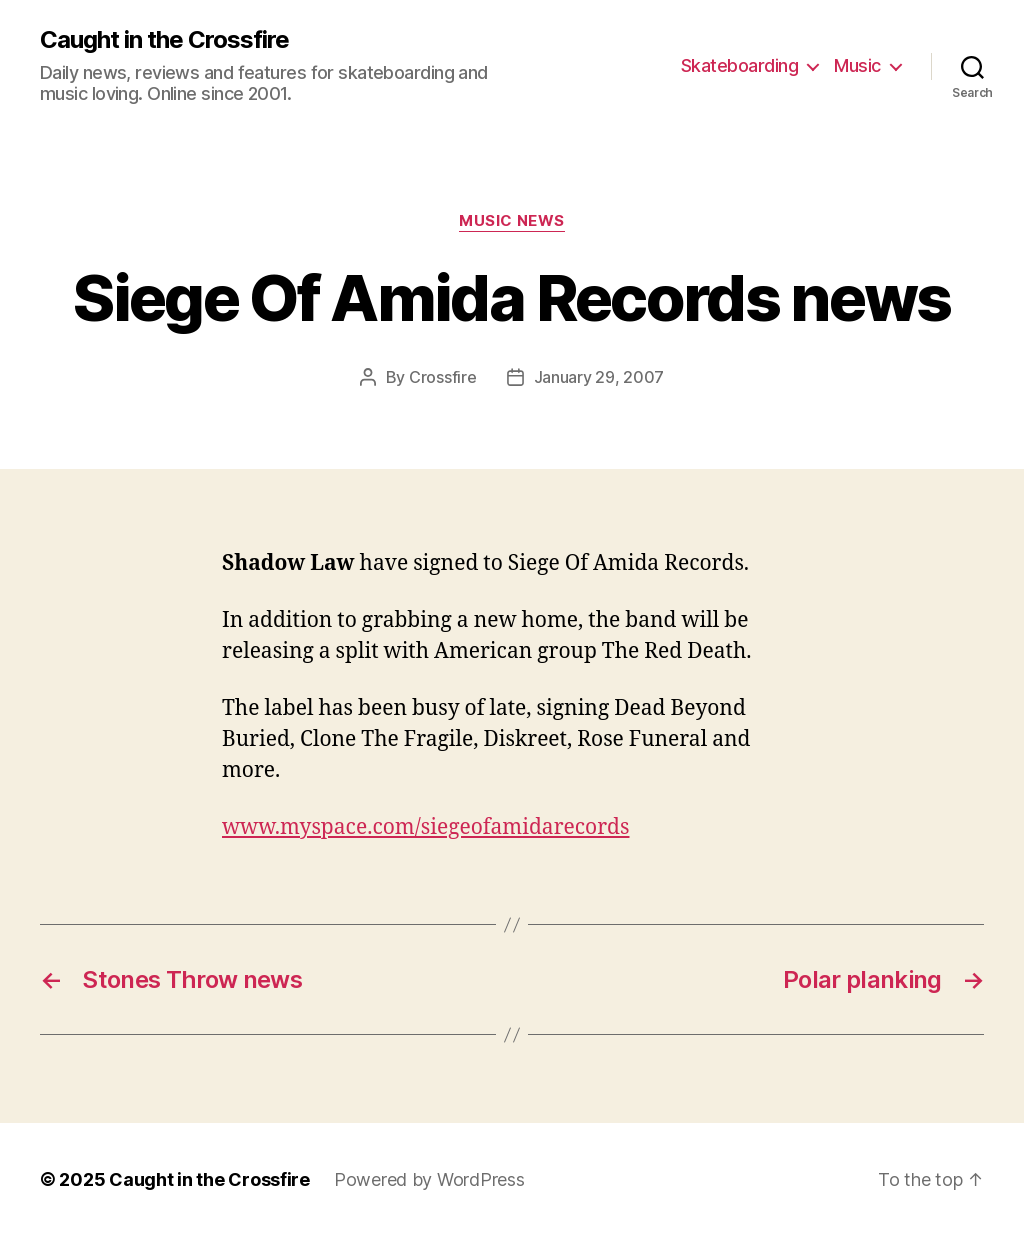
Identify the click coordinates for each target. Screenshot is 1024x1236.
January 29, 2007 (599, 377)
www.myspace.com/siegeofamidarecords (425, 827)
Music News (512, 221)
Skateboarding (740, 65)
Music (857, 65)
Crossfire (443, 377)
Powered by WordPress (429, 1179)
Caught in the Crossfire (164, 40)
